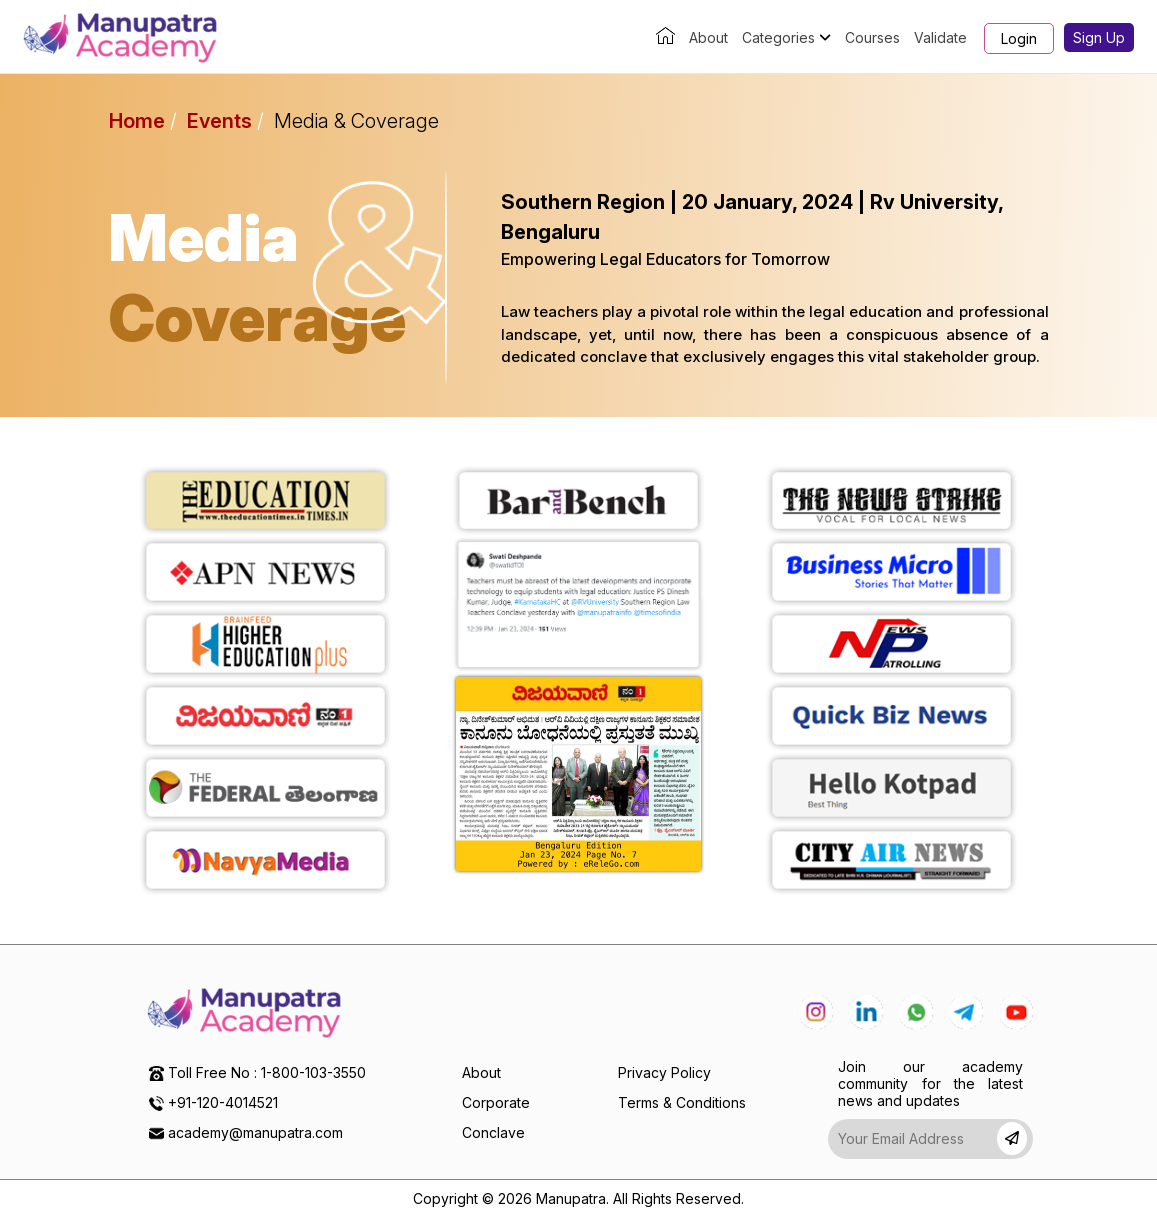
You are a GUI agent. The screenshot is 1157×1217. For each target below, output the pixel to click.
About (708, 37)
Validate (940, 37)
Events (219, 121)
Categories (786, 37)
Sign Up (1099, 37)
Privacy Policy (664, 1072)
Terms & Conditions (682, 1102)
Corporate (496, 1102)
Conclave (493, 1132)
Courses (872, 37)
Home (137, 121)
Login (1019, 38)
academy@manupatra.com (255, 1132)
